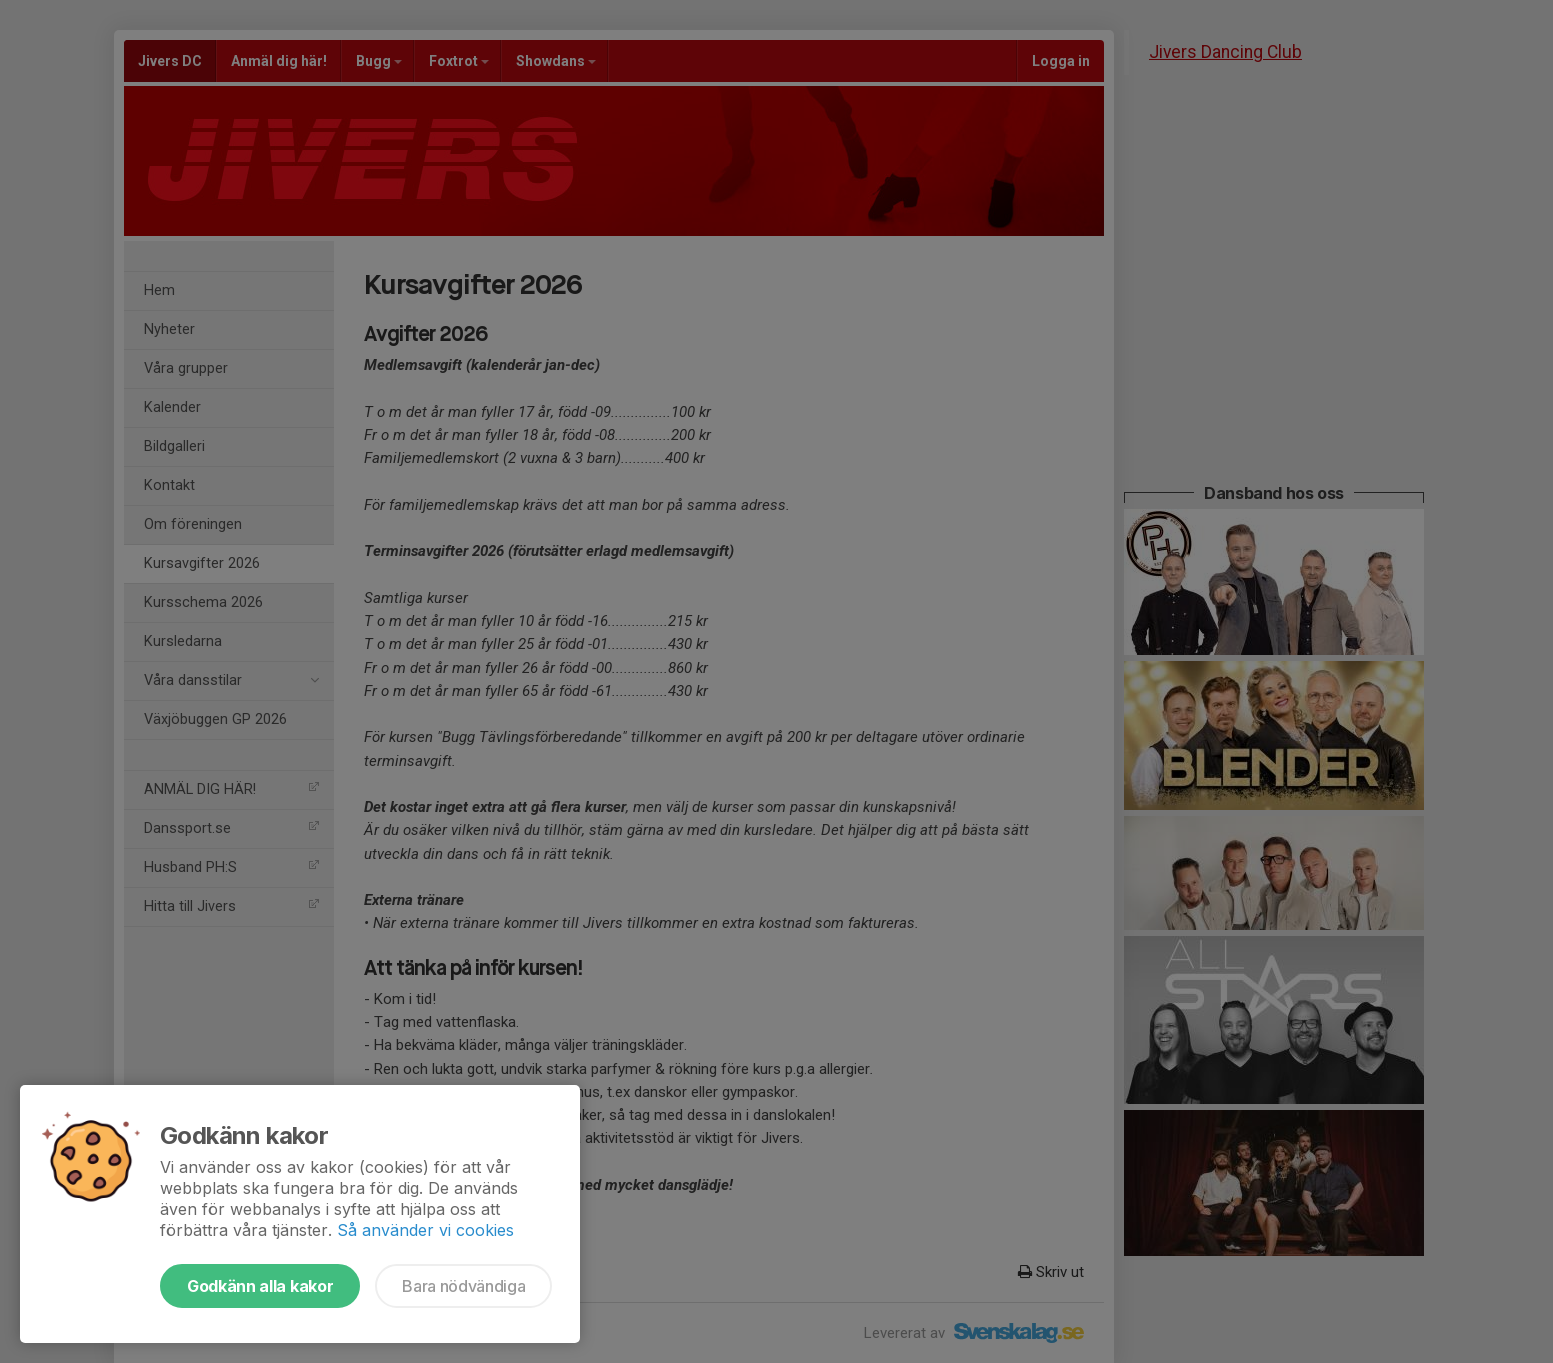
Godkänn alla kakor (260, 1286)
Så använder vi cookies (425, 1230)
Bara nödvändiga (463, 1286)
